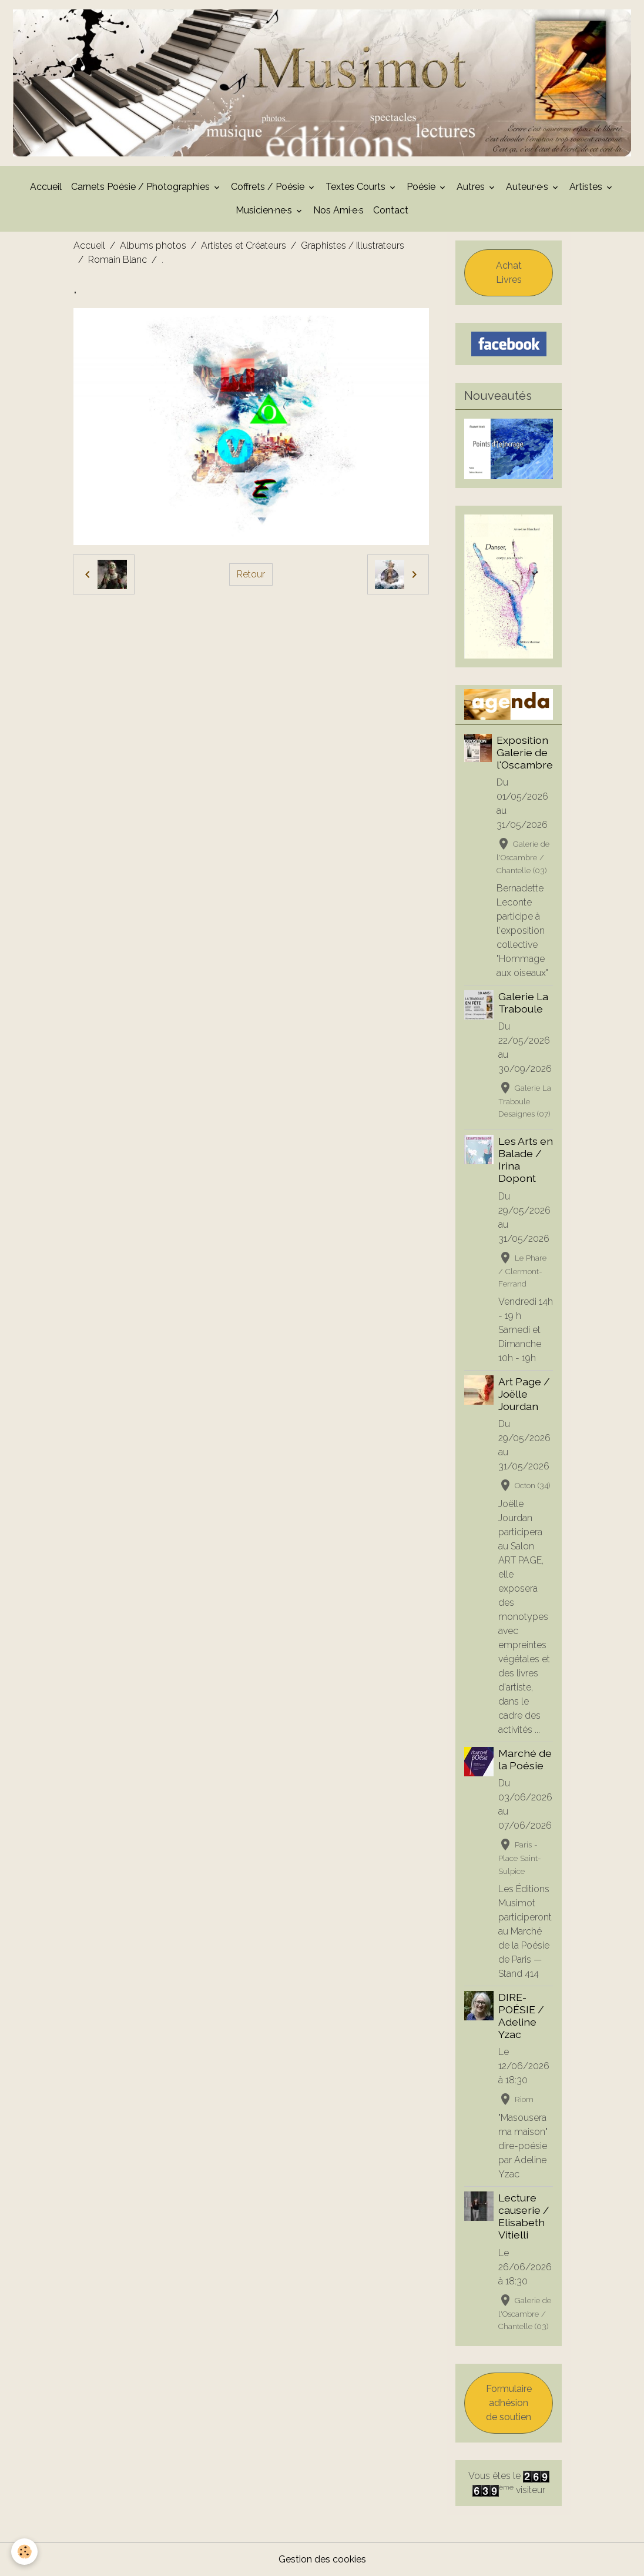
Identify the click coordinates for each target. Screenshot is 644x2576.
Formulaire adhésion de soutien (509, 2403)
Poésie (422, 186)
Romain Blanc (117, 259)
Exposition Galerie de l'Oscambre (525, 752)
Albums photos (153, 245)
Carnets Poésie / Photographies (141, 186)
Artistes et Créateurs (243, 245)
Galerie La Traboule (523, 1002)
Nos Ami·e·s (338, 210)
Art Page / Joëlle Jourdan (524, 1393)
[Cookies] (25, 2551)
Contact (390, 210)
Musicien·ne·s (265, 210)
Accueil (46, 186)
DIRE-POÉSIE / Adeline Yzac (521, 2015)
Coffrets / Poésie (269, 186)
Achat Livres (509, 272)
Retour (251, 574)
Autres (472, 186)
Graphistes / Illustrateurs (352, 245)
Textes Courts (357, 186)
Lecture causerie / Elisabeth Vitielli (523, 2216)
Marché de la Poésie (525, 1759)
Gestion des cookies (322, 2559)
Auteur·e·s (528, 186)
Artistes (587, 186)
